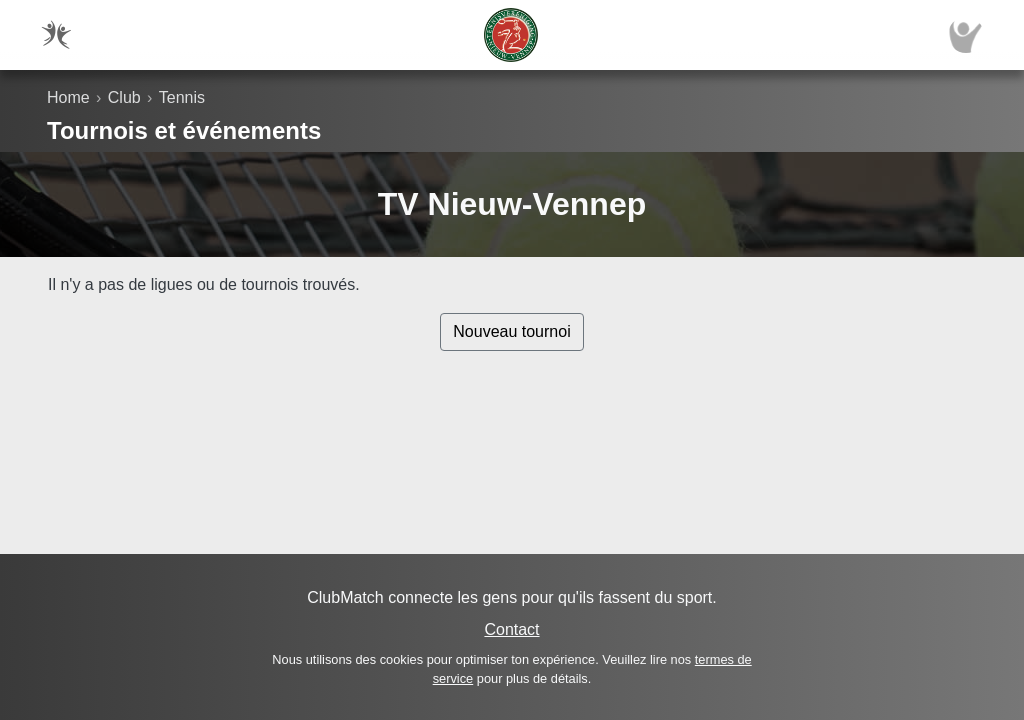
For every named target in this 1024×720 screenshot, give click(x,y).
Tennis (182, 97)
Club (124, 97)
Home (68, 97)
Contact (511, 629)
